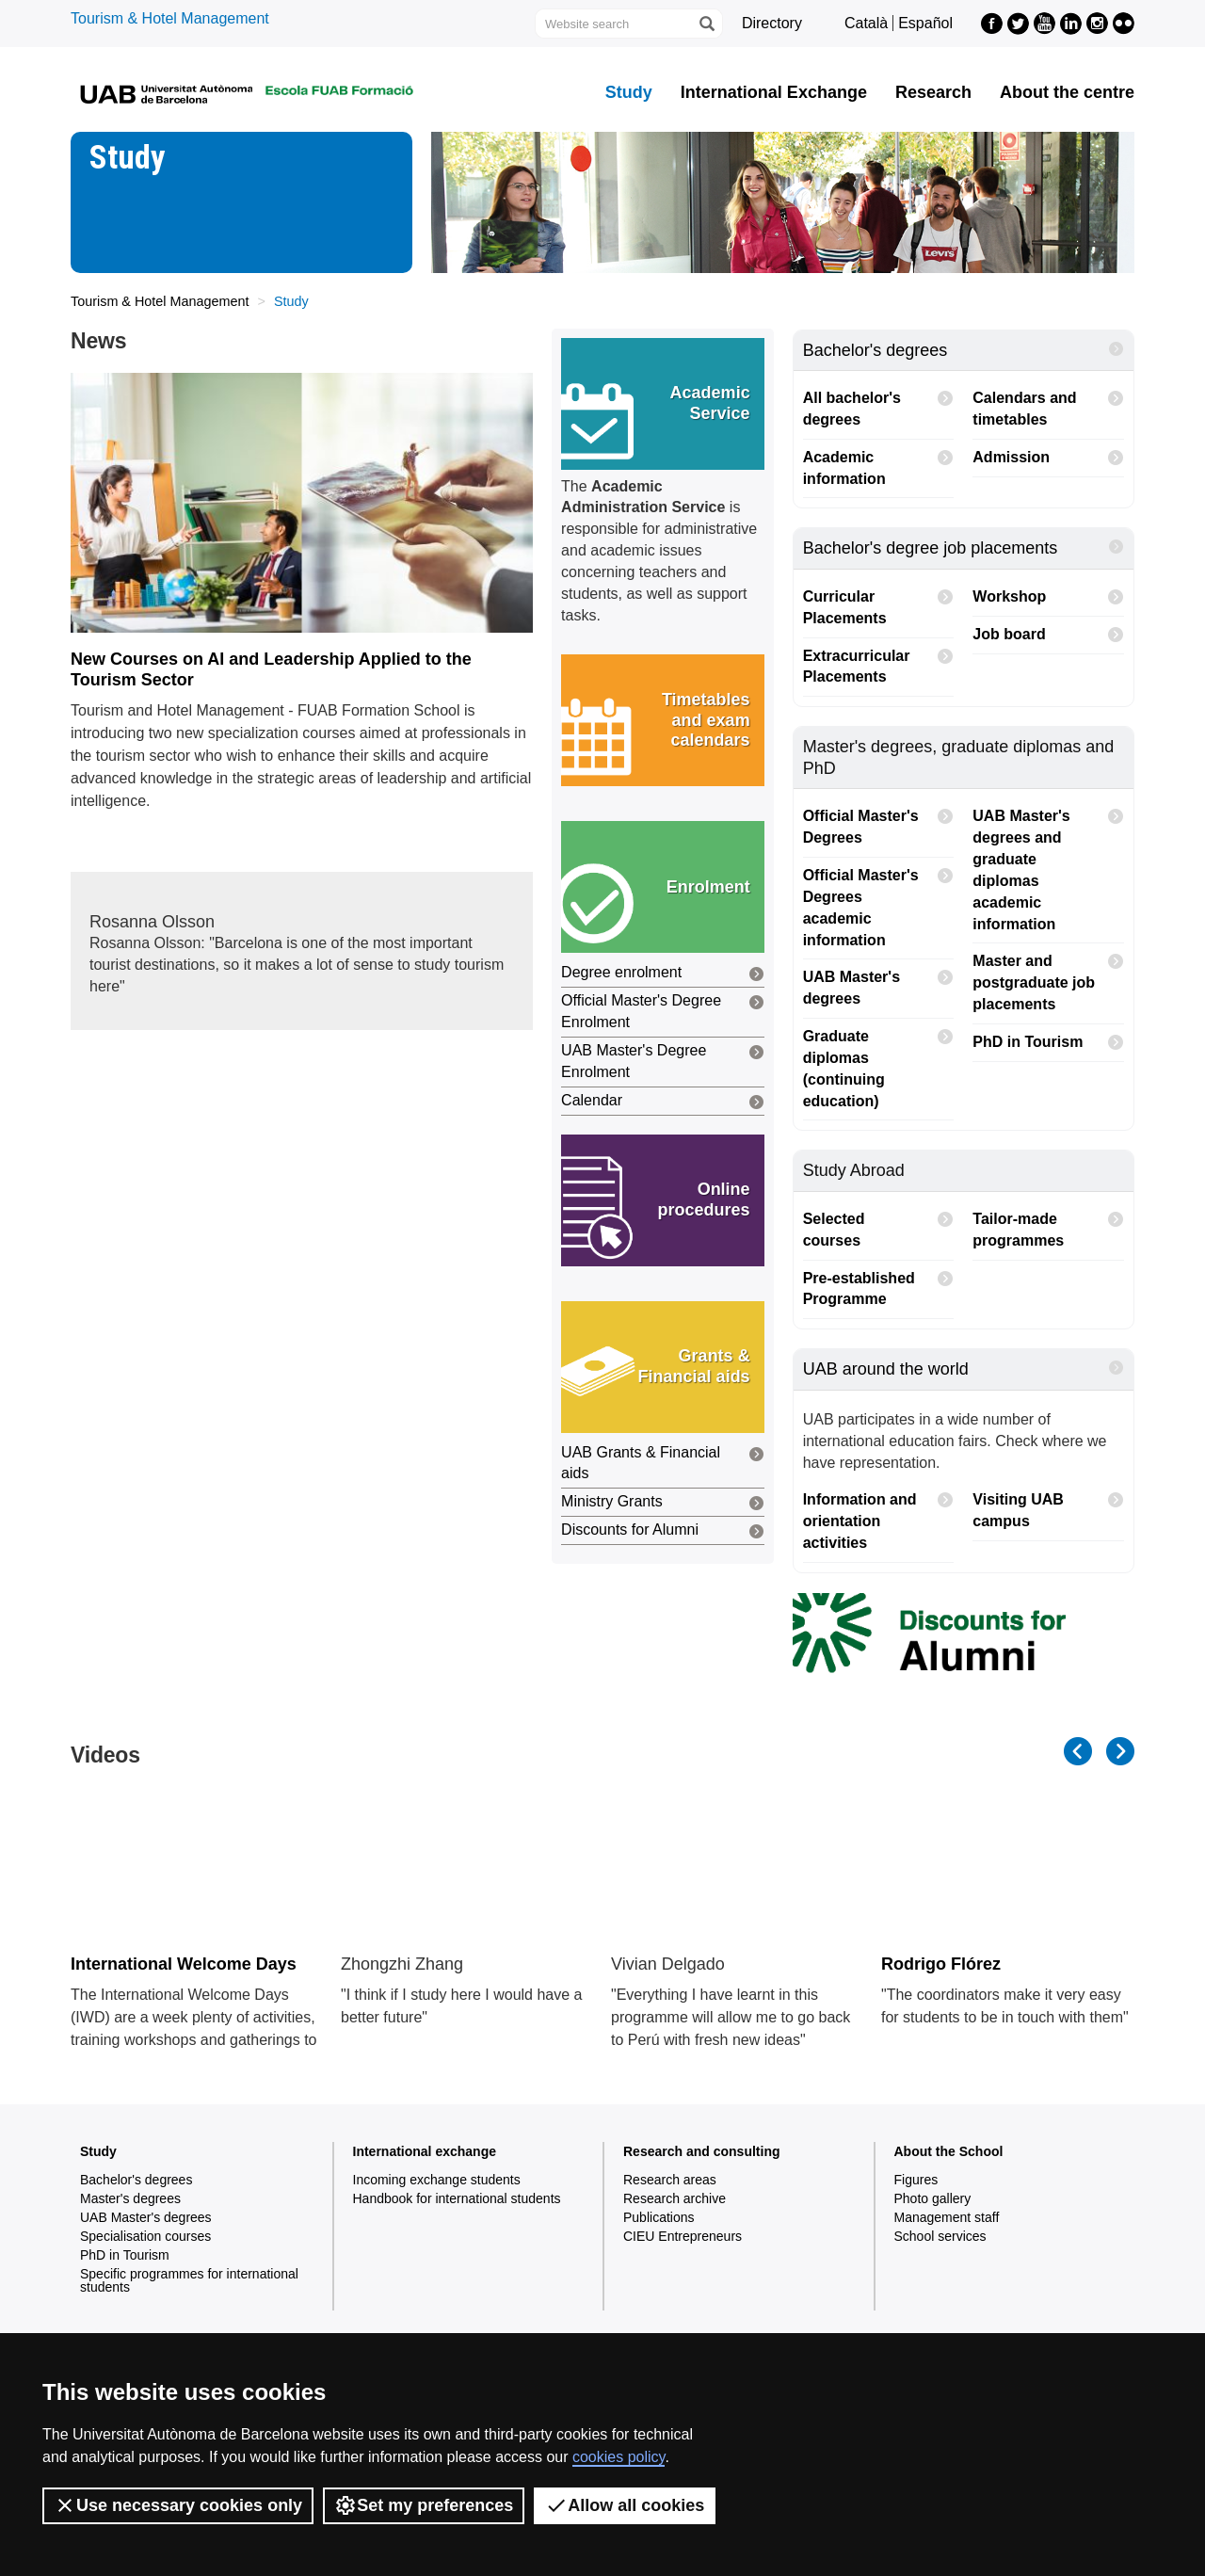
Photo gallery (933, 2198)
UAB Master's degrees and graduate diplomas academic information (1048, 864)
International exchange (424, 2151)
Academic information (879, 463)
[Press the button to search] (706, 23)
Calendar (662, 1102)
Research (933, 92)
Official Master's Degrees (879, 821)
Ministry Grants (662, 1503)
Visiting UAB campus (1048, 1505)
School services (940, 2236)
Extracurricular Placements (879, 661)
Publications (659, 2217)
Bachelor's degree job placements (963, 547)
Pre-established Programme (879, 1284)
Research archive (674, 2198)
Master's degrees (130, 2198)
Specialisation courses (145, 2236)
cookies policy (618, 2457)
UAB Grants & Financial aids (662, 1462)
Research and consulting (701, 2151)
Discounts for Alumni (662, 1531)
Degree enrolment (662, 974)
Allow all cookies (624, 2505)
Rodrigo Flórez (941, 1964)
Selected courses (879, 1224)
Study (628, 92)
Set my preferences (423, 2505)
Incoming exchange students (437, 2179)
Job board (1048, 635)
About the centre (1067, 92)
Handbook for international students (457, 2198)
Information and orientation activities (879, 1516)
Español (925, 23)
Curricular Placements (879, 602)
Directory (772, 23)
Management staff (947, 2217)
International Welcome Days (184, 1964)
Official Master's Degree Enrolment (662, 1010)
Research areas (669, 2179)
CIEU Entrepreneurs (682, 2236)
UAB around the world (963, 1368)
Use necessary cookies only (178, 2505)
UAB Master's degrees (879, 982)
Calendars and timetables (1048, 403)
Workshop (1048, 597)
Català (866, 23)
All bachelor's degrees (879, 403)
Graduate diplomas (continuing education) (879, 1064)
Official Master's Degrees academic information (879, 903)
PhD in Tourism (1048, 1042)
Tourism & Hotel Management (170, 18)
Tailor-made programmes (1048, 1224)
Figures (916, 2179)
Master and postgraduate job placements (1048, 977)
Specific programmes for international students (189, 2280)
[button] (662, 404)
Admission (1048, 458)
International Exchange (774, 92)
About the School (949, 2151)
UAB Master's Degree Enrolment (662, 1060)
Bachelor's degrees (963, 350)
